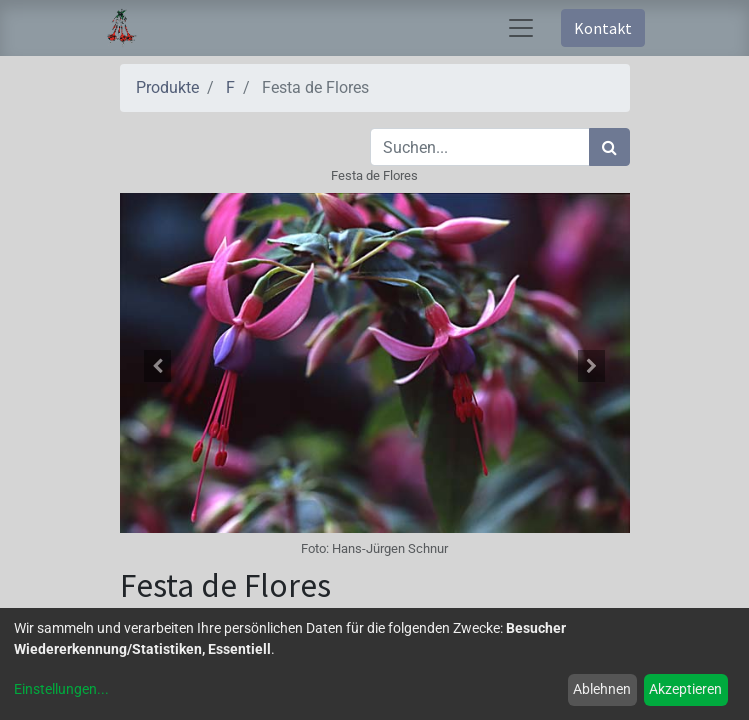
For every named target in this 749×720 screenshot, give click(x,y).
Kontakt (603, 28)
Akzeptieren (685, 689)
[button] (158, 366)
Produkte (167, 87)
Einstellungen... (61, 689)
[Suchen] (609, 147)
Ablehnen (602, 689)
